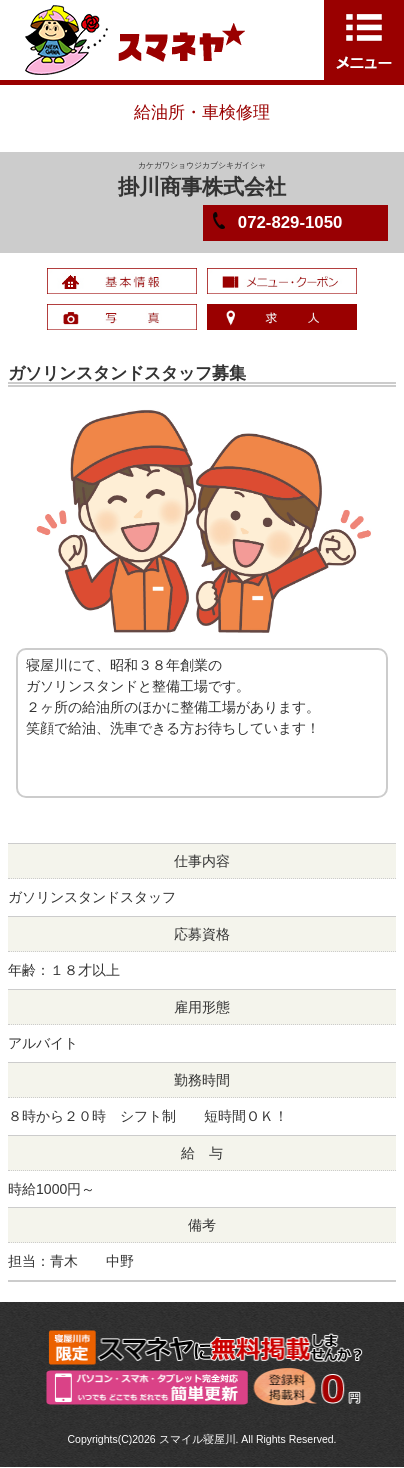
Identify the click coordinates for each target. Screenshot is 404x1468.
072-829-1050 (290, 222)
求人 (282, 317)
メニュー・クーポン (282, 281)
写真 (122, 317)
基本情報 (122, 281)
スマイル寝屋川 (197, 1439)
